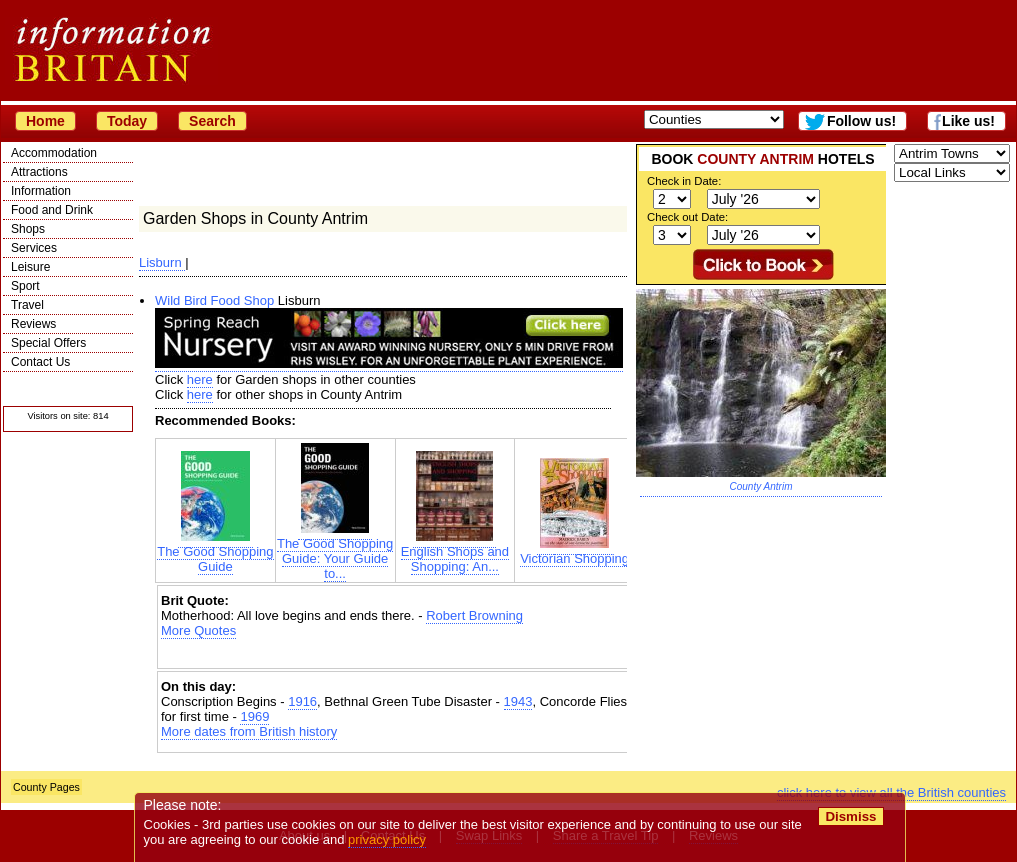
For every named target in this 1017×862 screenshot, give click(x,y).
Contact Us (40, 362)
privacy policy (387, 839)
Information (41, 191)
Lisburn (162, 262)
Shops (28, 229)
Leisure (30, 267)
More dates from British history (249, 731)
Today (127, 121)
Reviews (33, 324)
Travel (27, 305)
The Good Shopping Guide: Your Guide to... (335, 552)
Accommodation (54, 153)
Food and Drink (52, 210)
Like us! (968, 121)
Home (45, 121)
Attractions (39, 172)
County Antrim (761, 486)
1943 (518, 701)
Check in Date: (684, 181)
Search (212, 121)
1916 (302, 701)
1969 (254, 716)
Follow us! (861, 121)
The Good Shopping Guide (215, 553)
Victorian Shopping (574, 552)
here (200, 379)
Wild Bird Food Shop (214, 300)
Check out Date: (687, 217)
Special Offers (48, 343)
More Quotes (198, 630)
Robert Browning (474, 615)
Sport (25, 286)
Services (34, 248)
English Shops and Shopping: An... (455, 553)
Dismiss (850, 816)
